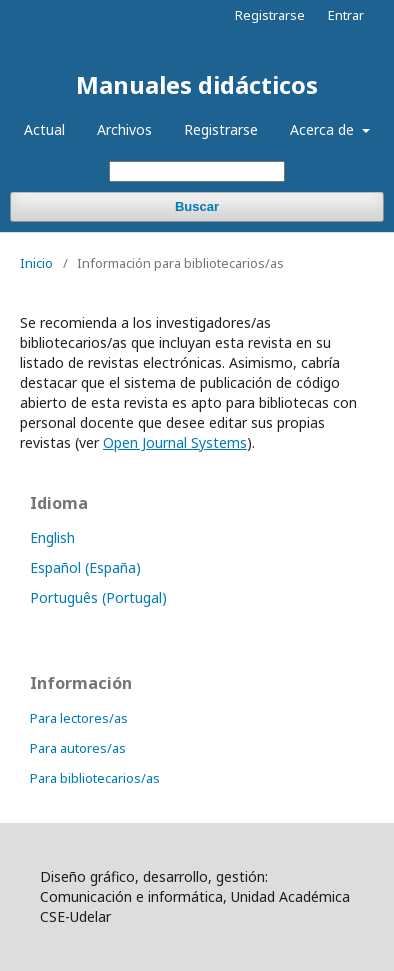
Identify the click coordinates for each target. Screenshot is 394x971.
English (52, 537)
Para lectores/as (79, 718)
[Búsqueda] (197, 171)
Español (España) (85, 567)
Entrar (346, 15)
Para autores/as (78, 748)
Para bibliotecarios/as (95, 778)
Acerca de (324, 129)
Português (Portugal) (98, 597)
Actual (44, 129)
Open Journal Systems (175, 442)
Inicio (36, 263)
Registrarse (221, 129)
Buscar (197, 206)
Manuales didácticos (197, 84)
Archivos (124, 129)
